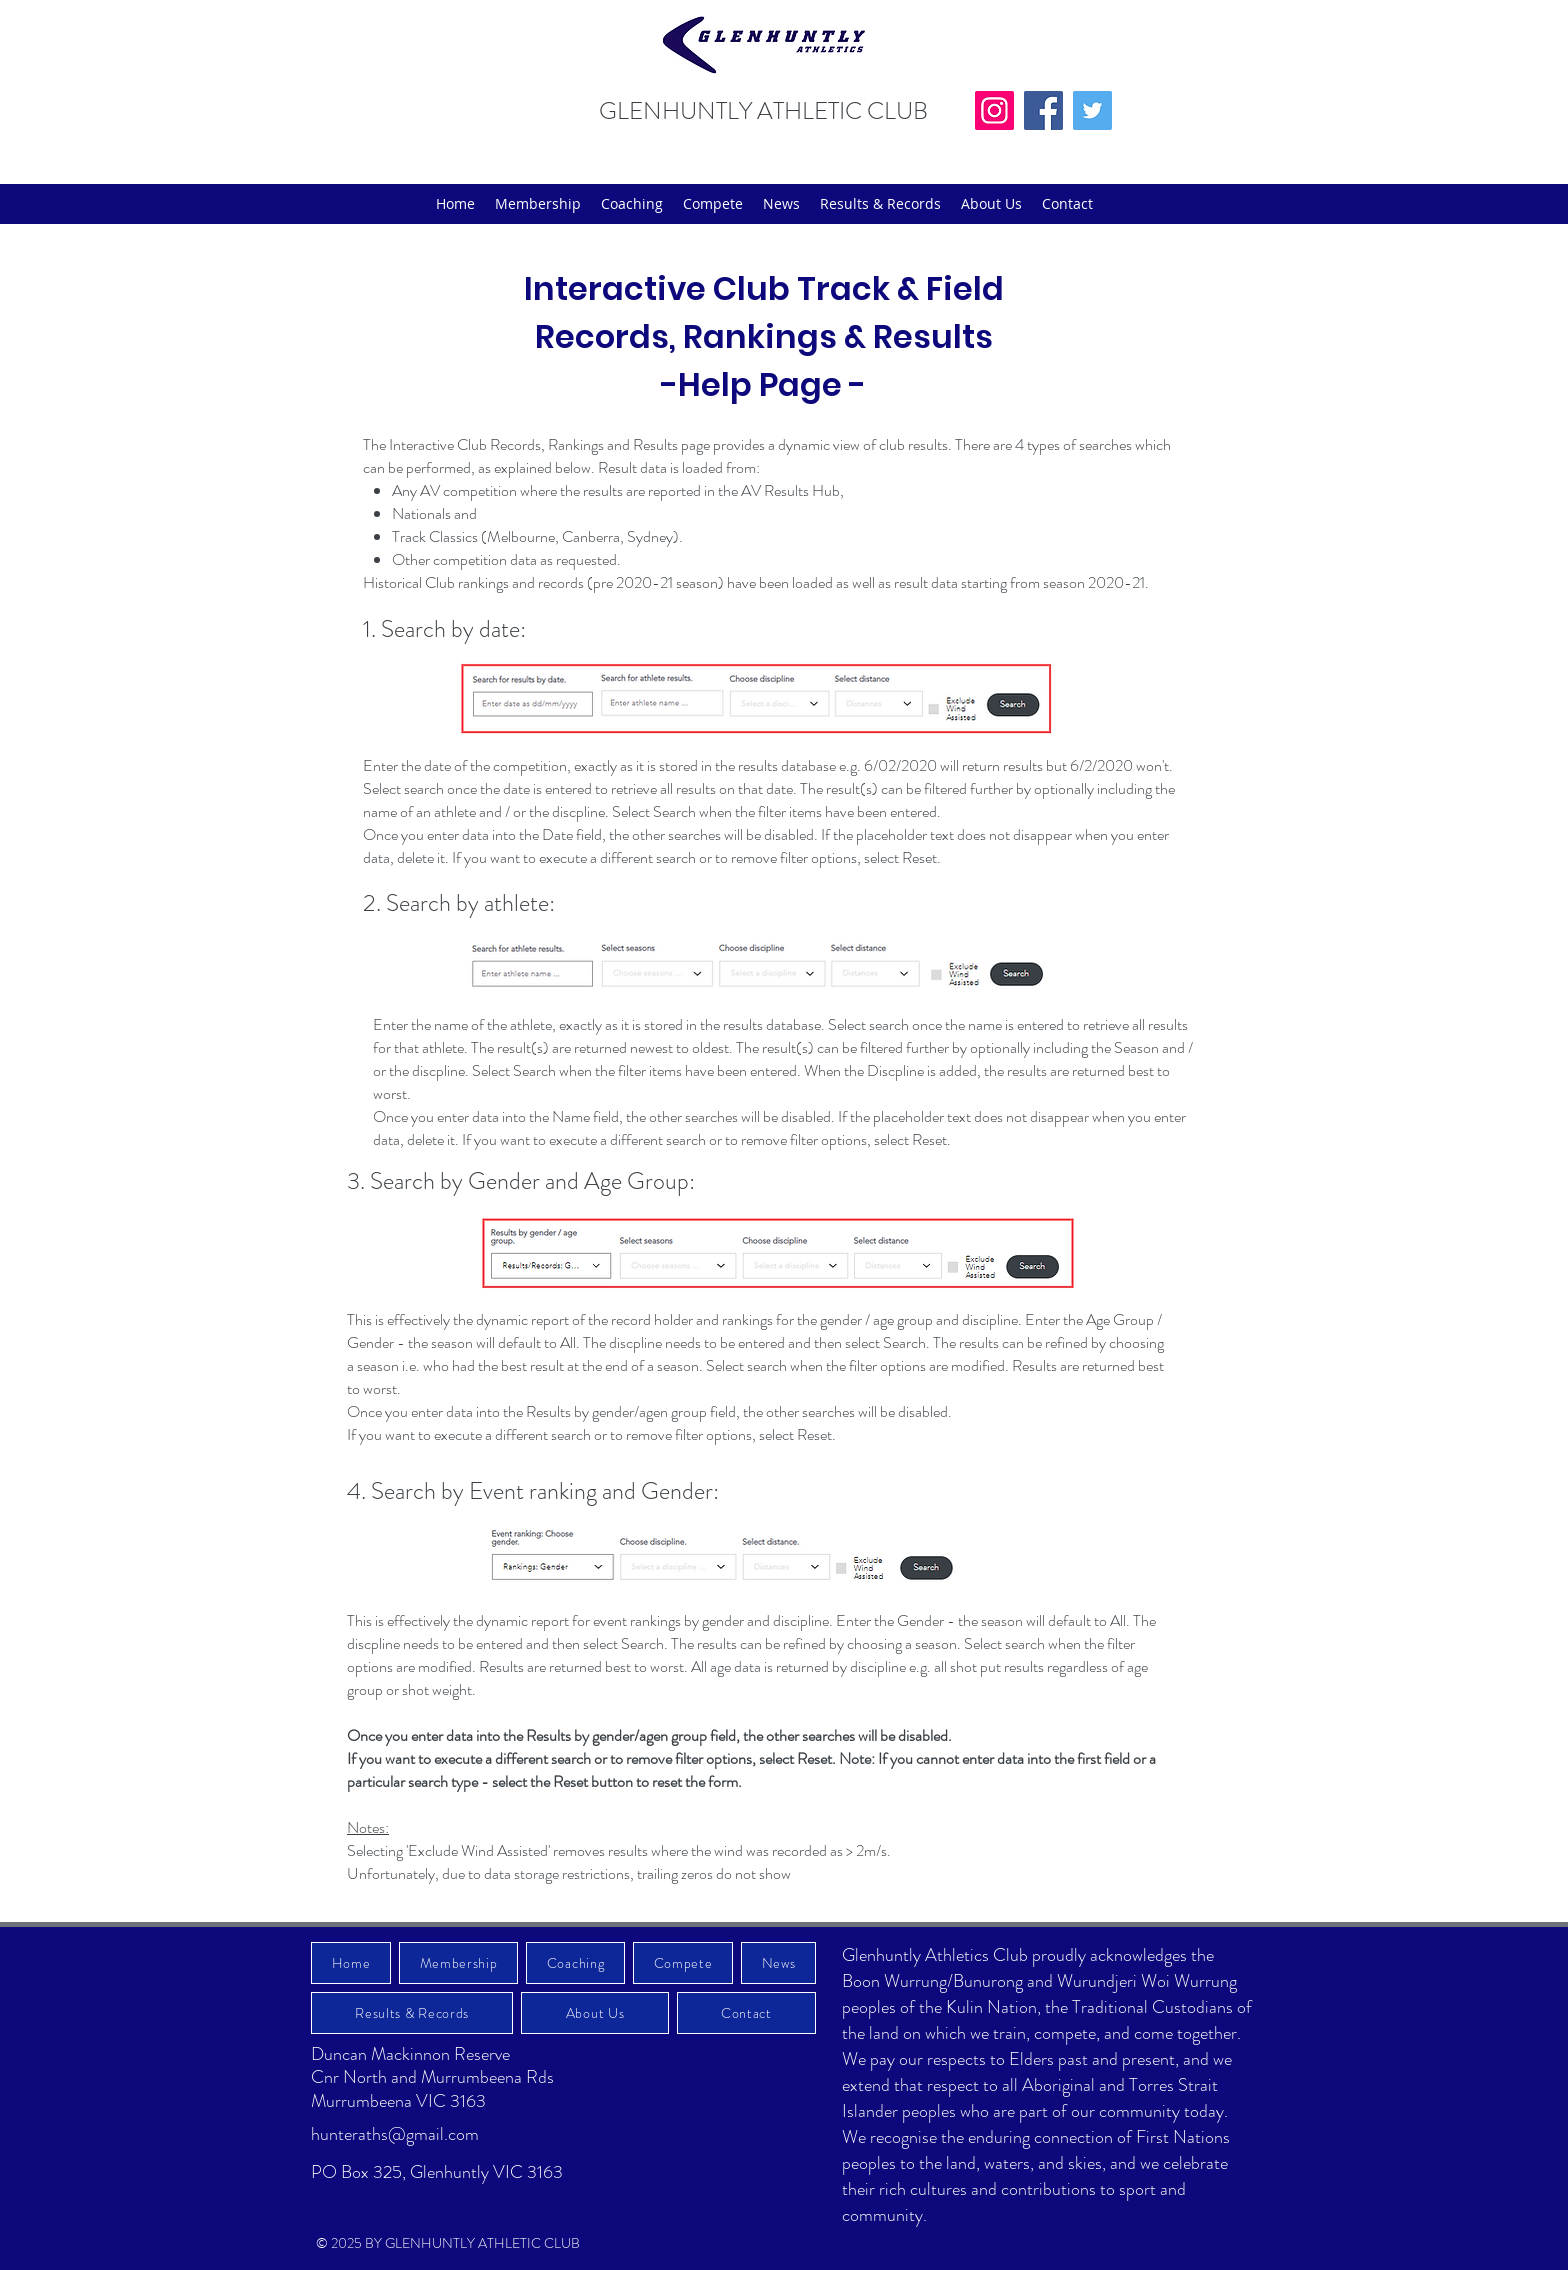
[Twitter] (1092, 110)
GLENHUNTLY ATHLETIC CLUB (763, 111)
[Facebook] (1043, 110)
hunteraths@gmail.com (395, 2134)
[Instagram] (994, 110)
